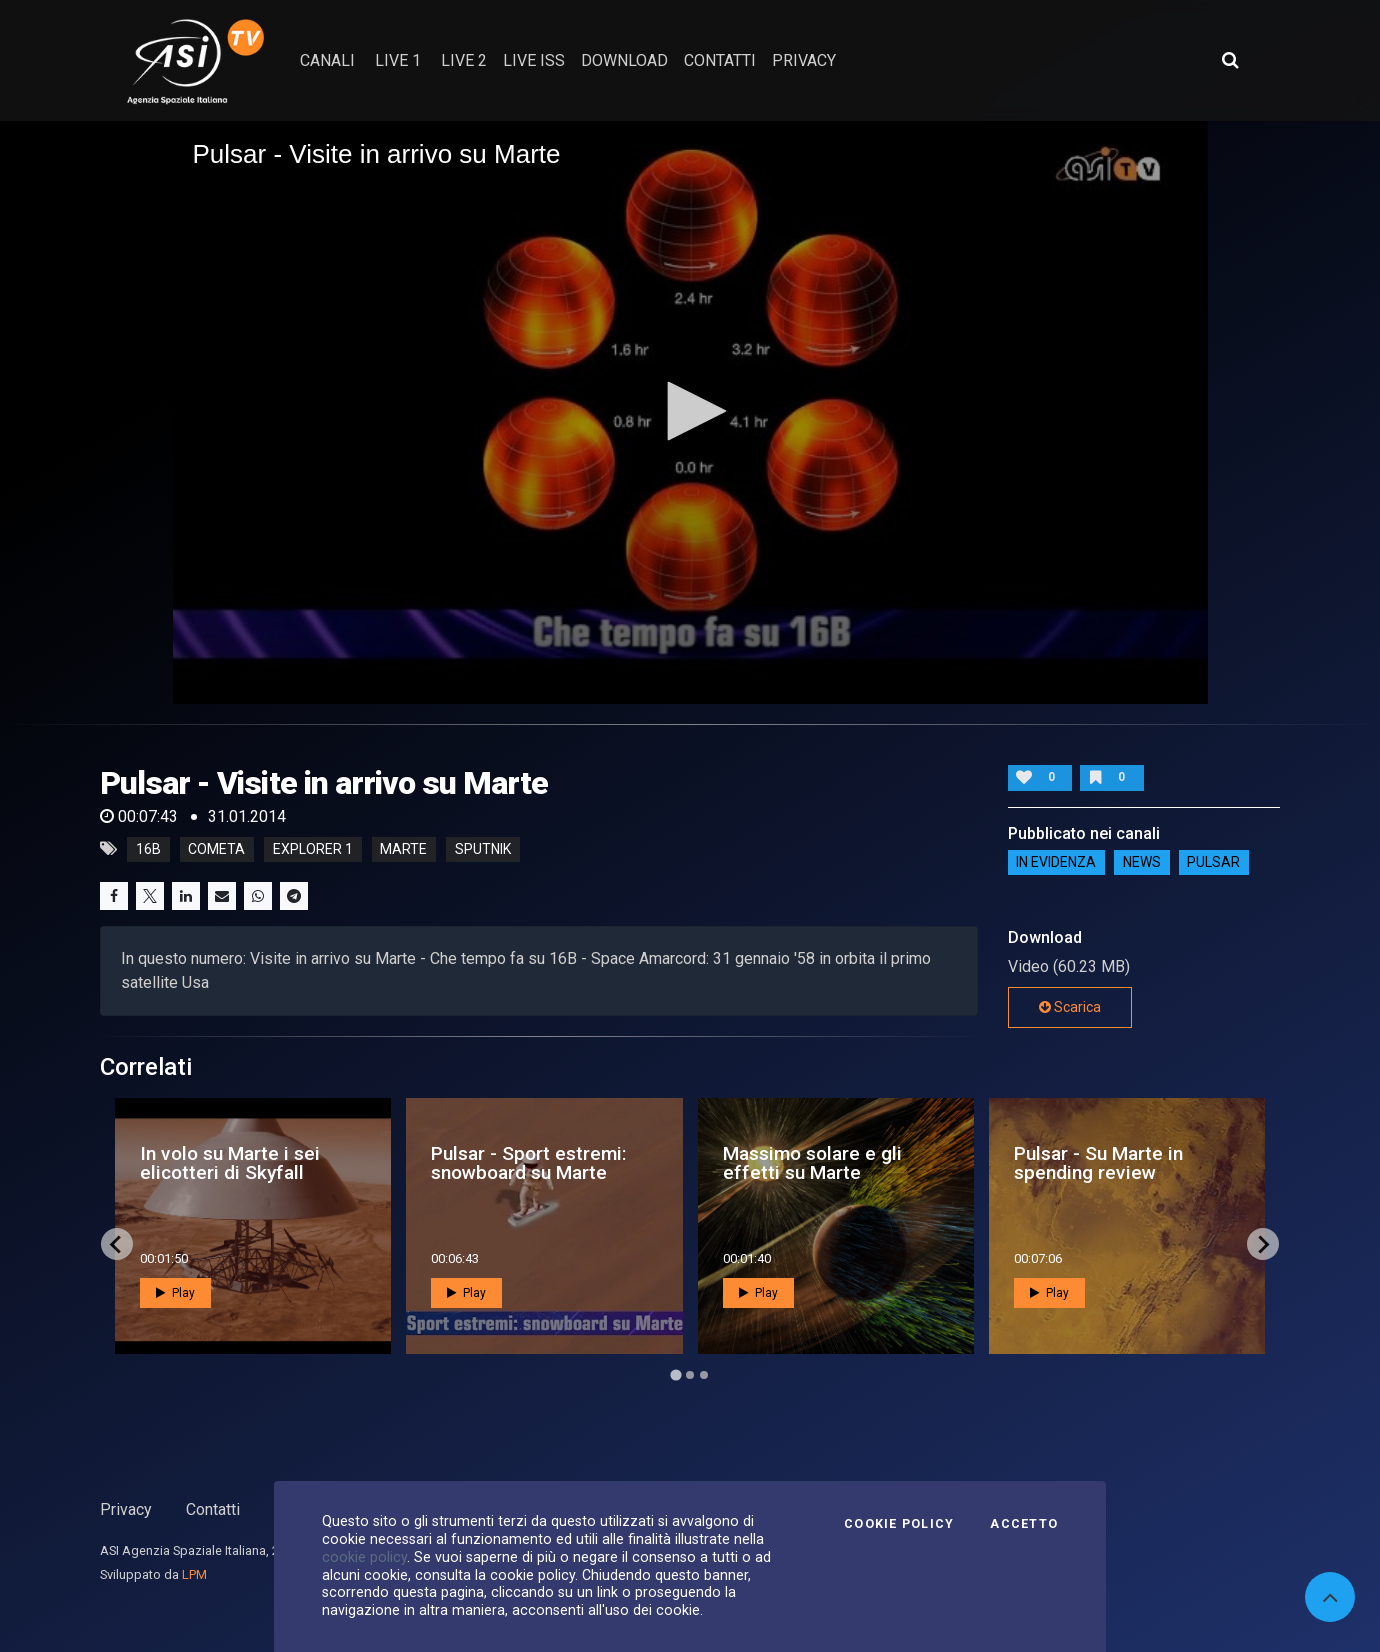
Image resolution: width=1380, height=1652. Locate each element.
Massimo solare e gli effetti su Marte (812, 1163)
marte (403, 849)
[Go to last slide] (117, 1244)
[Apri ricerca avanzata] (1230, 60)
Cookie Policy (899, 1524)
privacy (804, 60)
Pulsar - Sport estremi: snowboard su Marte (529, 1163)
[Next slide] (1263, 1244)
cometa (216, 849)
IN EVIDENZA (1056, 863)
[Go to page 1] (675, 1375)
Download (624, 60)
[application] (690, 412)
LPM (194, 1574)
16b (148, 849)
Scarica (1070, 1007)
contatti (720, 60)
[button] (690, 411)
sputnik (483, 849)
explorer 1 (313, 849)
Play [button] (175, 1293)
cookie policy (364, 1557)
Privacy (126, 1509)
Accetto (1024, 1524)
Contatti (213, 1509)
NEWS (1142, 863)
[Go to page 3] (704, 1375)
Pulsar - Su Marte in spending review (1098, 1163)
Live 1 (398, 60)
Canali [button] (327, 60)
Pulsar (1213, 863)
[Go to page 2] (690, 1375)
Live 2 (464, 60)
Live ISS (534, 60)
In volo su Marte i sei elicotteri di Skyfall (230, 1163)
